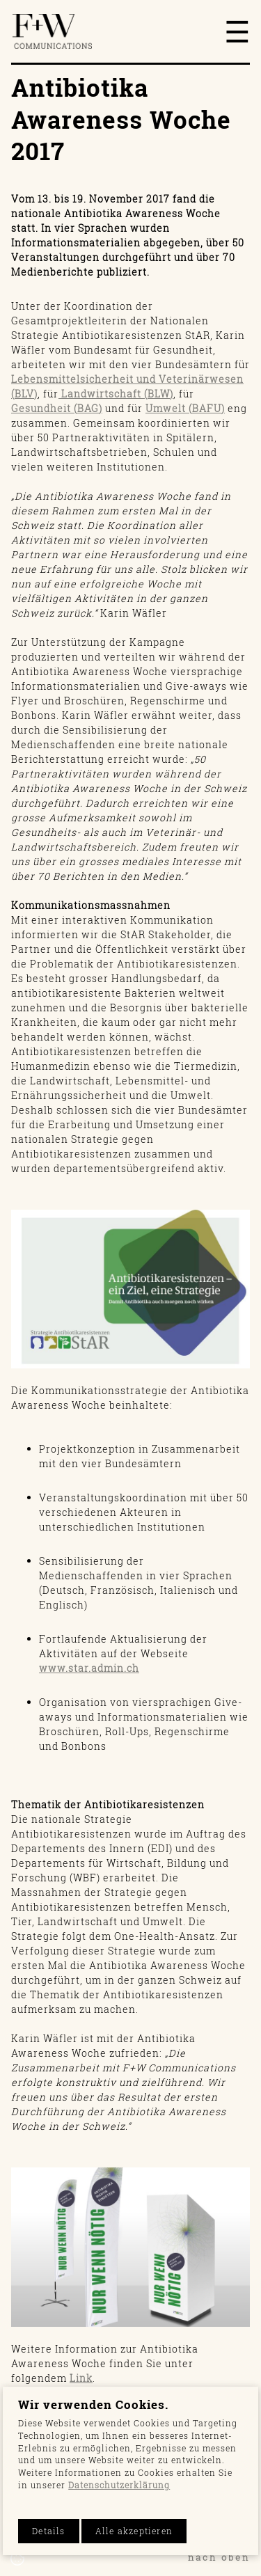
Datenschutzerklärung (119, 2485)
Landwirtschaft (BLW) (115, 393)
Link (81, 2378)
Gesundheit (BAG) (56, 408)
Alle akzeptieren (134, 2531)
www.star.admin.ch (89, 1668)
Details (48, 2531)
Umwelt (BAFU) (185, 408)
